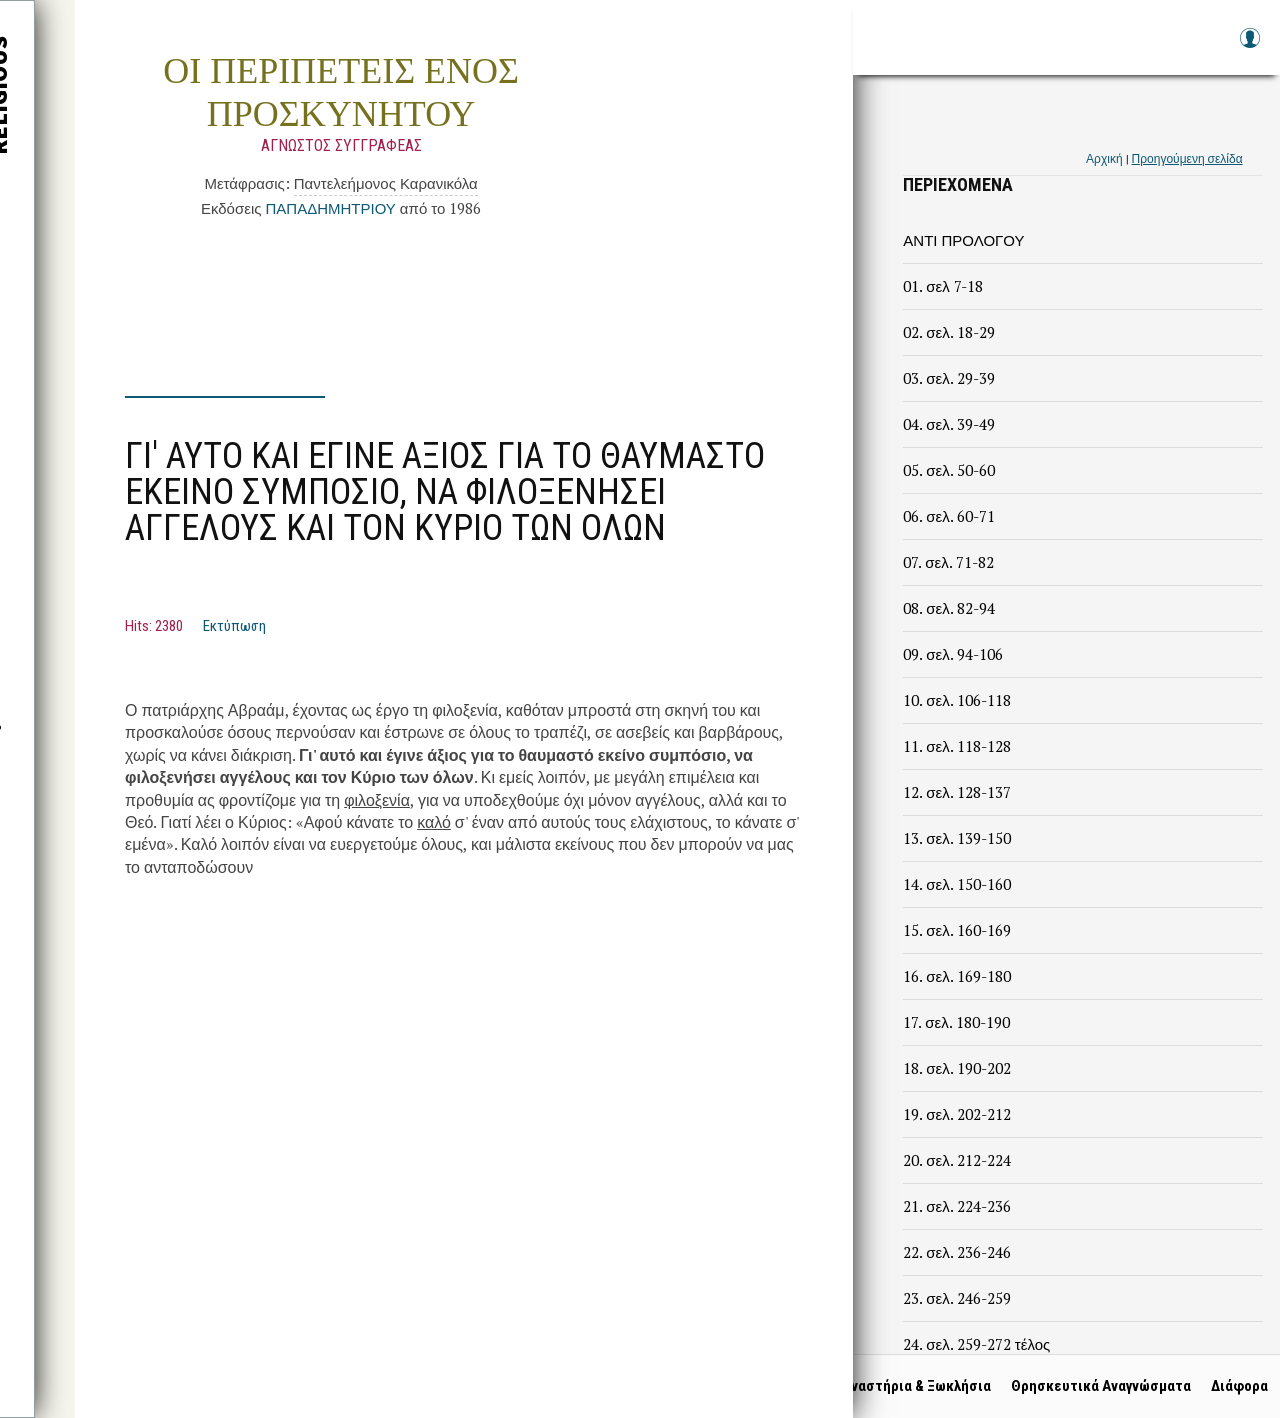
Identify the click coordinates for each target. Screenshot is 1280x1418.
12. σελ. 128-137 (956, 792)
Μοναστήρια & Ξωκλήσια (903, 1386)
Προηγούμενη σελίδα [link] (1187, 158)
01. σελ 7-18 (942, 286)
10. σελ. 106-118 (956, 700)
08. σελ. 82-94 (948, 608)
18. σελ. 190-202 (956, 1068)
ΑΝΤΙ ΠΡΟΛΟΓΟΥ (963, 240)
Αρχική (1104, 158)
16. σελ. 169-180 (956, 976)
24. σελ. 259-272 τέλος (976, 1344)
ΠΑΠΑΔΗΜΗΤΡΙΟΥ (330, 208)
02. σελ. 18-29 (948, 332)
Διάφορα (1231, 1386)
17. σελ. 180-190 (956, 1022)
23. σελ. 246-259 (956, 1298)
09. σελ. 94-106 (952, 654)
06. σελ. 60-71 (948, 516)
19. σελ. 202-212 (956, 1114)
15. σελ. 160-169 (956, 930)
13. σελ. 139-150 (956, 838)
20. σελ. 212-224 (956, 1160)
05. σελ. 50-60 (948, 470)
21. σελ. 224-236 (956, 1206)
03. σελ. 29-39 (948, 378)
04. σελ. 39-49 (948, 424)
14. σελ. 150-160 (956, 884)
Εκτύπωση (234, 626)
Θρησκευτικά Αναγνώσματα (1093, 1386)
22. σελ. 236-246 (956, 1252)
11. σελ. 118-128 (956, 746)
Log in (1249, 47)
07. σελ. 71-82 (948, 562)
